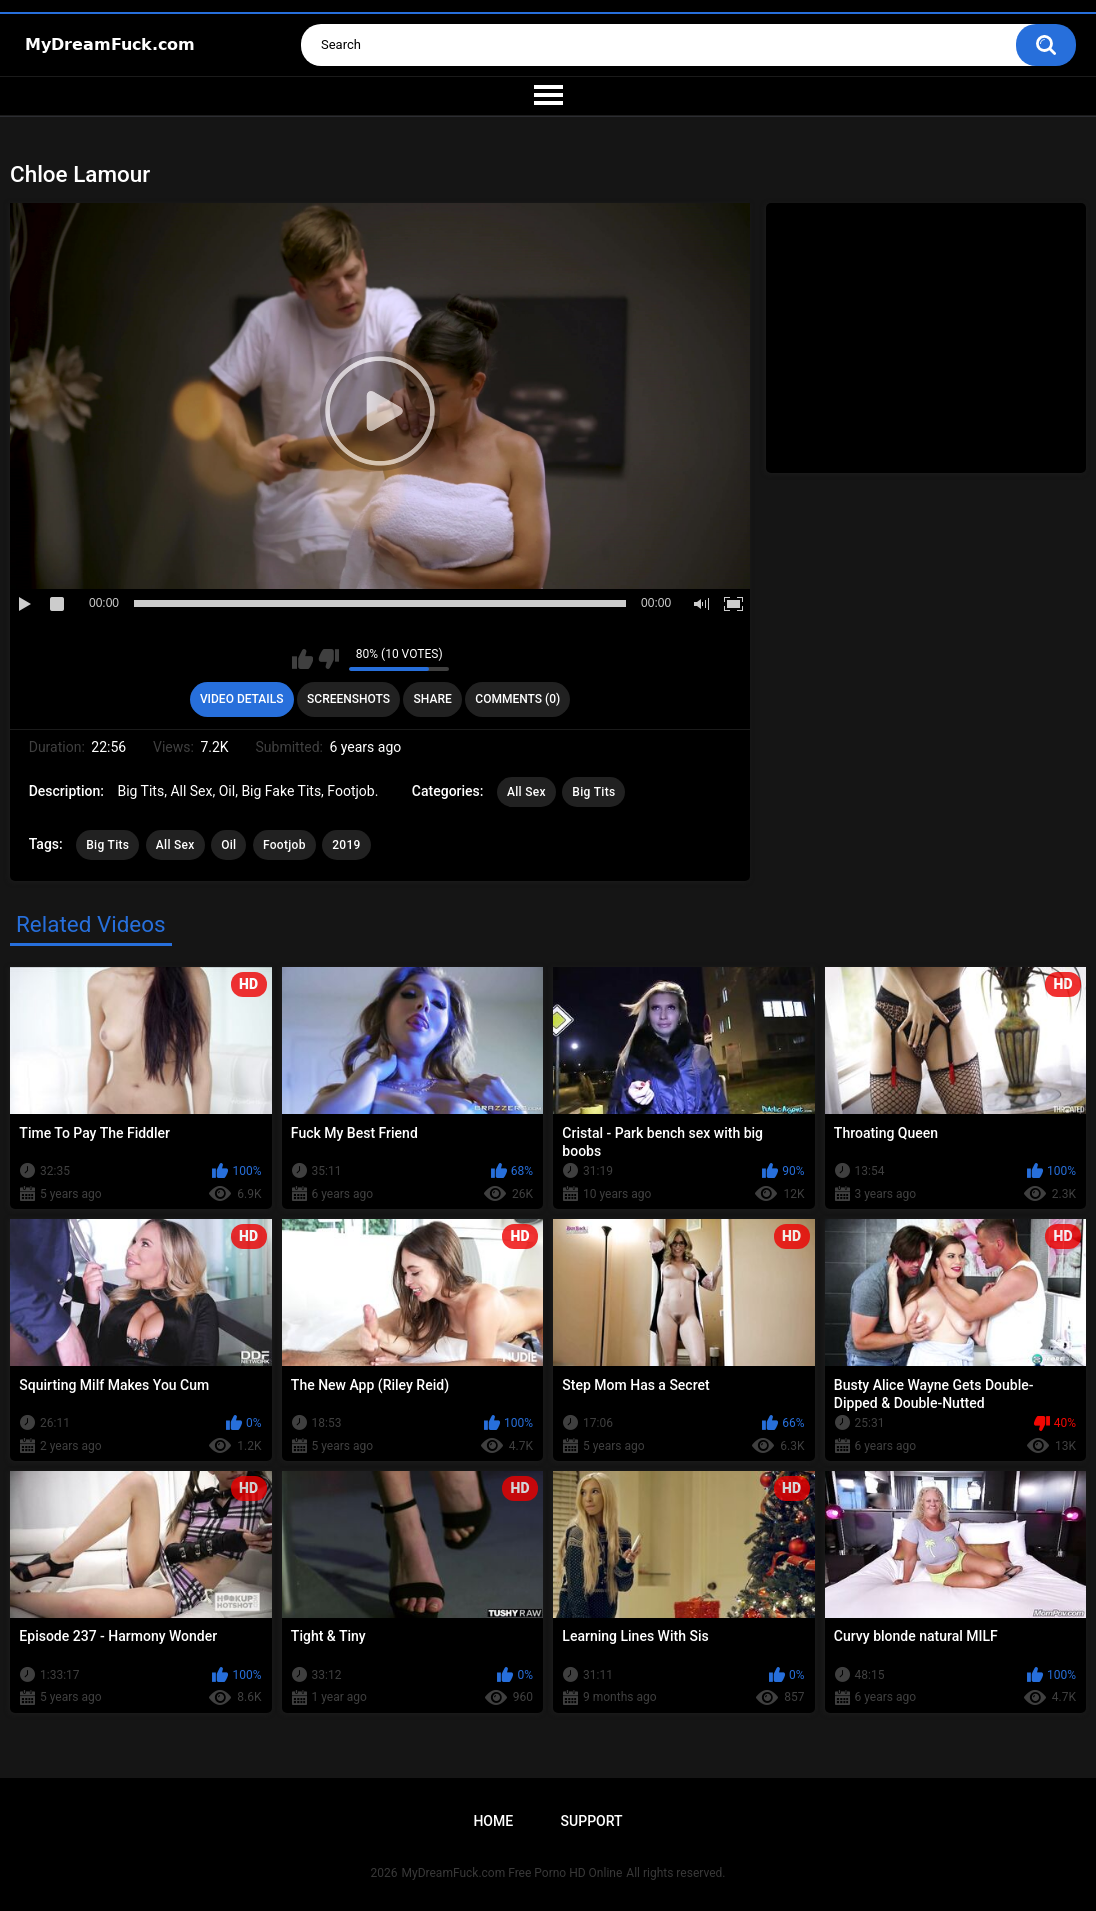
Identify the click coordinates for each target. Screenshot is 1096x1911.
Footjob (284, 845)
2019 (346, 845)
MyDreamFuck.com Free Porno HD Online (512, 1873)
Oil (228, 845)
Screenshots (348, 699)
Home (493, 1821)
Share (433, 699)
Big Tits (593, 792)
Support (592, 1821)
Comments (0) (517, 699)
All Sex (526, 792)
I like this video (302, 659)
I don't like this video (328, 659)
